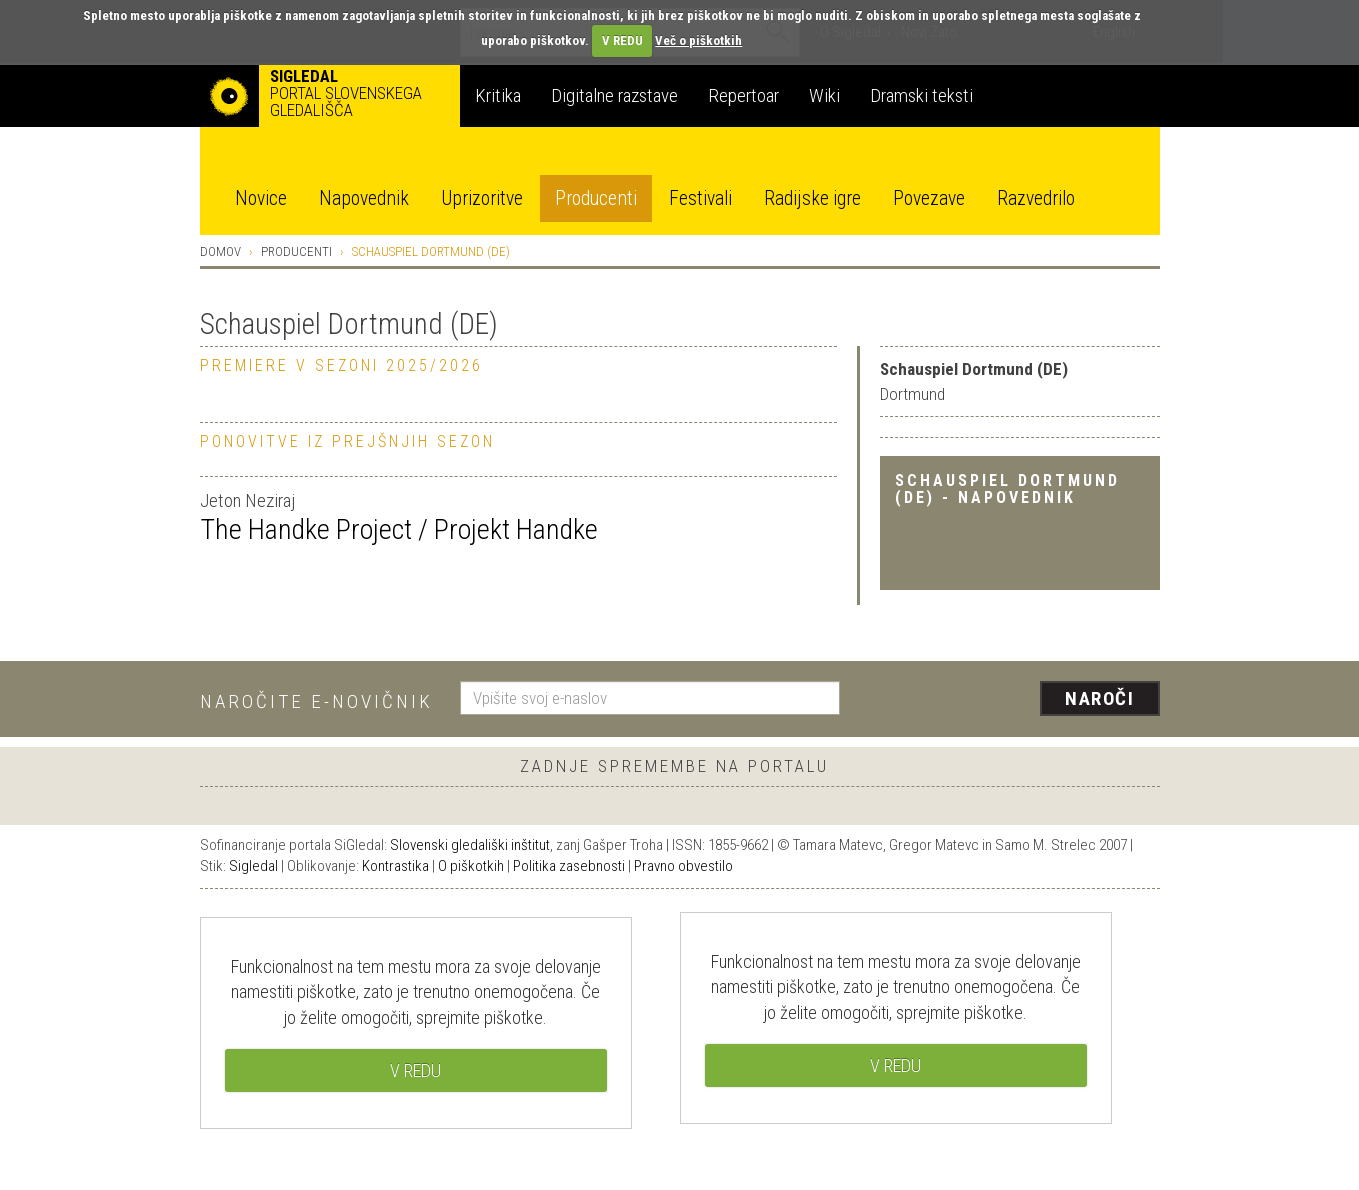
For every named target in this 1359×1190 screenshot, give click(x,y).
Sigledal (253, 866)
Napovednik (364, 198)
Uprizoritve (482, 198)
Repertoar (743, 95)
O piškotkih (471, 866)
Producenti (596, 198)
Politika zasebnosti (569, 866)
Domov (220, 251)
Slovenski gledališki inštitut (470, 845)
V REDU (622, 40)
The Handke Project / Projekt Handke (399, 529)
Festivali (700, 198)
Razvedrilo (1036, 198)
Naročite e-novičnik (316, 701)
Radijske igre (812, 198)
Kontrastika (395, 866)
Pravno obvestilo (683, 866)
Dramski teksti (921, 95)
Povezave (929, 198)
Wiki (824, 95)
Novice (261, 198)
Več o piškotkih (698, 40)
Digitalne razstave (614, 95)
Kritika (498, 95)
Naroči (1099, 698)
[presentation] (1012, 700)
